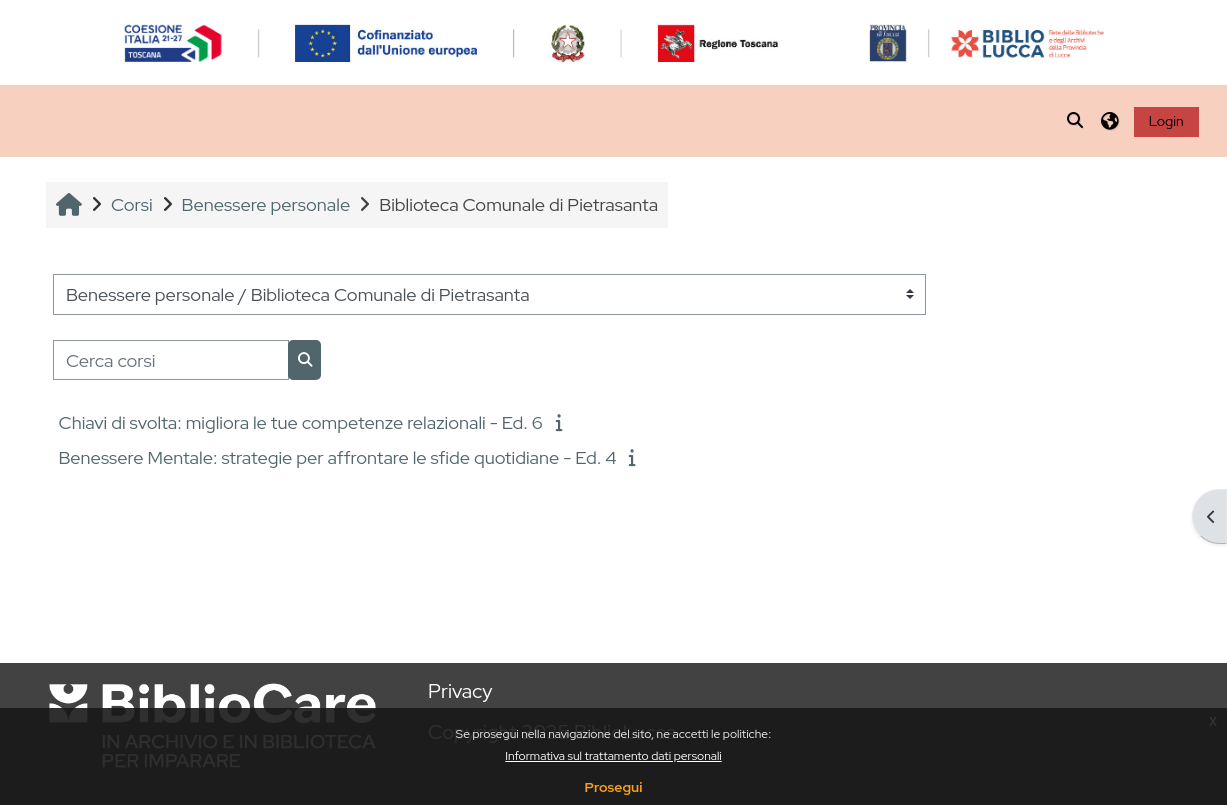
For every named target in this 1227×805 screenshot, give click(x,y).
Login (1166, 121)
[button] (1076, 121)
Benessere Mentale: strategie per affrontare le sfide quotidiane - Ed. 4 (337, 457)
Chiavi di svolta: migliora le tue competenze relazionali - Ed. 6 (300, 422)
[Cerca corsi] (171, 360)
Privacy (460, 691)
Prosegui (614, 787)
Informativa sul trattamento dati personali (613, 756)
